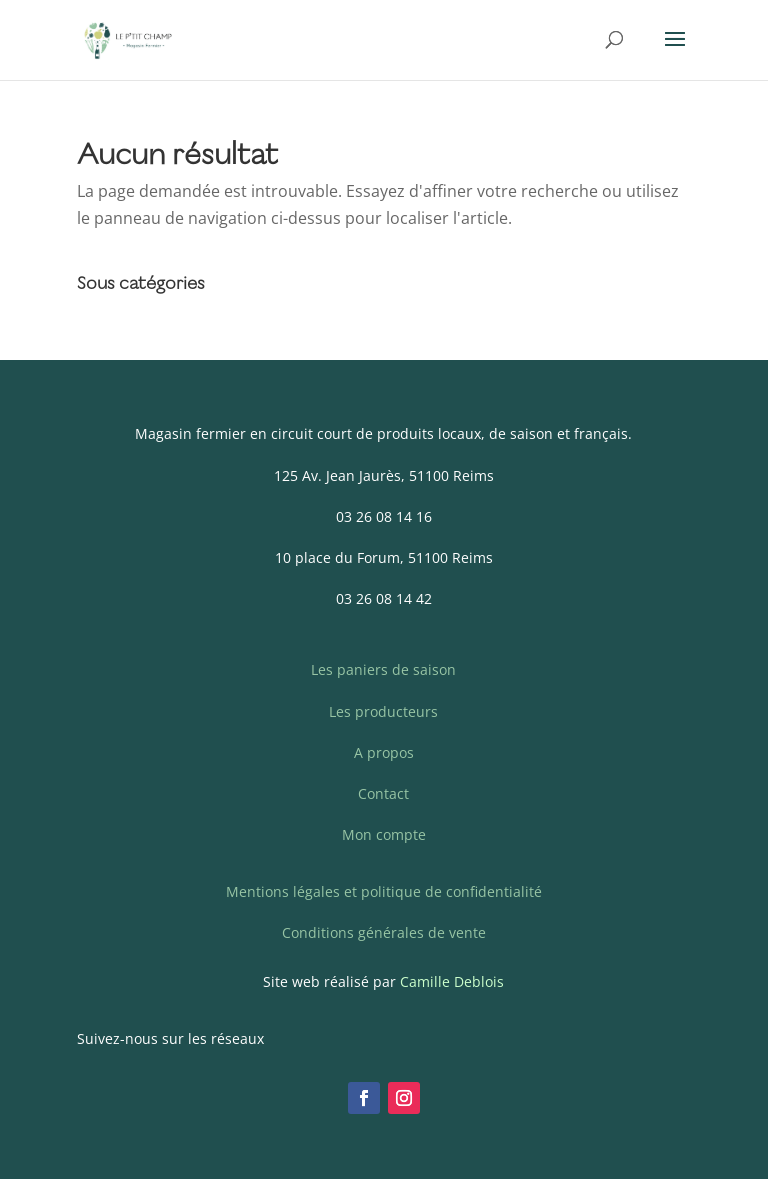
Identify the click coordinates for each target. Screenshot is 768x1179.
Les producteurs (383, 711)
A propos (384, 752)
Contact (383, 793)
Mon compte (384, 834)
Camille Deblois (452, 981)
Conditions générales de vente (384, 932)
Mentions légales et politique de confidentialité (384, 891)
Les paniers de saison (383, 669)
